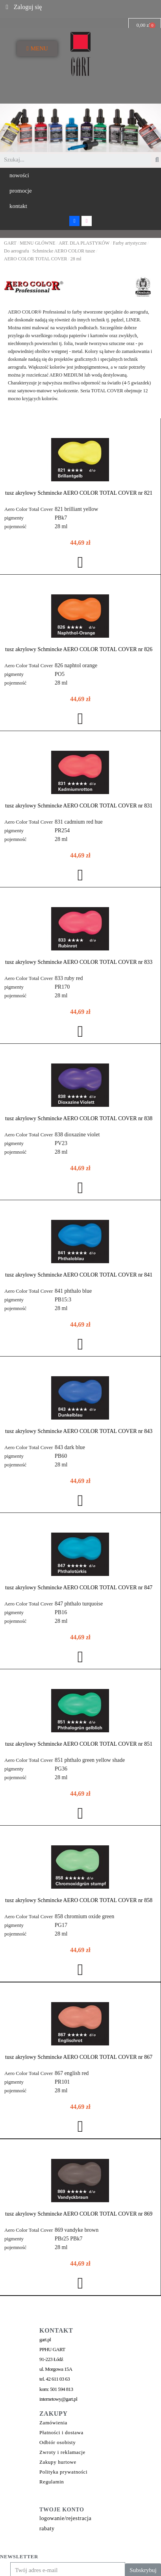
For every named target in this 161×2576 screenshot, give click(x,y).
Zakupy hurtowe (57, 2461)
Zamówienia (53, 2421)
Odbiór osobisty (57, 2441)
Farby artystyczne (130, 243)
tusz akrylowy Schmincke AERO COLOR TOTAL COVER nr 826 (78, 649)
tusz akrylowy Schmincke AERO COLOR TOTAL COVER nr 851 (78, 1744)
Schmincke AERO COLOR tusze (63, 251)
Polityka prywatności (63, 2471)
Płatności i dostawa (61, 2431)
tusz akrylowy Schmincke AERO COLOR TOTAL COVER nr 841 (78, 1275)
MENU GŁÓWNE (37, 243)
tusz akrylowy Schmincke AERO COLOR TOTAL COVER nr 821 (78, 493)
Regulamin (51, 2480)
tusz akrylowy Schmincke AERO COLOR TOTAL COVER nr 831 (78, 806)
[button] (19, 175)
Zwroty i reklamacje (62, 2451)
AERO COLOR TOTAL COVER (35, 259)
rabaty (47, 2527)
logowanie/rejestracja (65, 2517)
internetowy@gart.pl (58, 2398)
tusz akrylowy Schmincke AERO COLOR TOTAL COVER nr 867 (78, 2057)
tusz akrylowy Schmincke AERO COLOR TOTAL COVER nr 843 (78, 1431)
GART (10, 243)
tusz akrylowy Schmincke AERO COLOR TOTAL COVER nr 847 (78, 1588)
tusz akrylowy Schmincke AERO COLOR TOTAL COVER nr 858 (78, 1900)
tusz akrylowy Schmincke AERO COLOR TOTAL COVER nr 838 (78, 1118)
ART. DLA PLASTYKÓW (84, 243)
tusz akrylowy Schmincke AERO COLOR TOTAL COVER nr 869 (78, 2213)
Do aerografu (16, 251)
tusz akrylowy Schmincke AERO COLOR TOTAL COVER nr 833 (78, 962)
